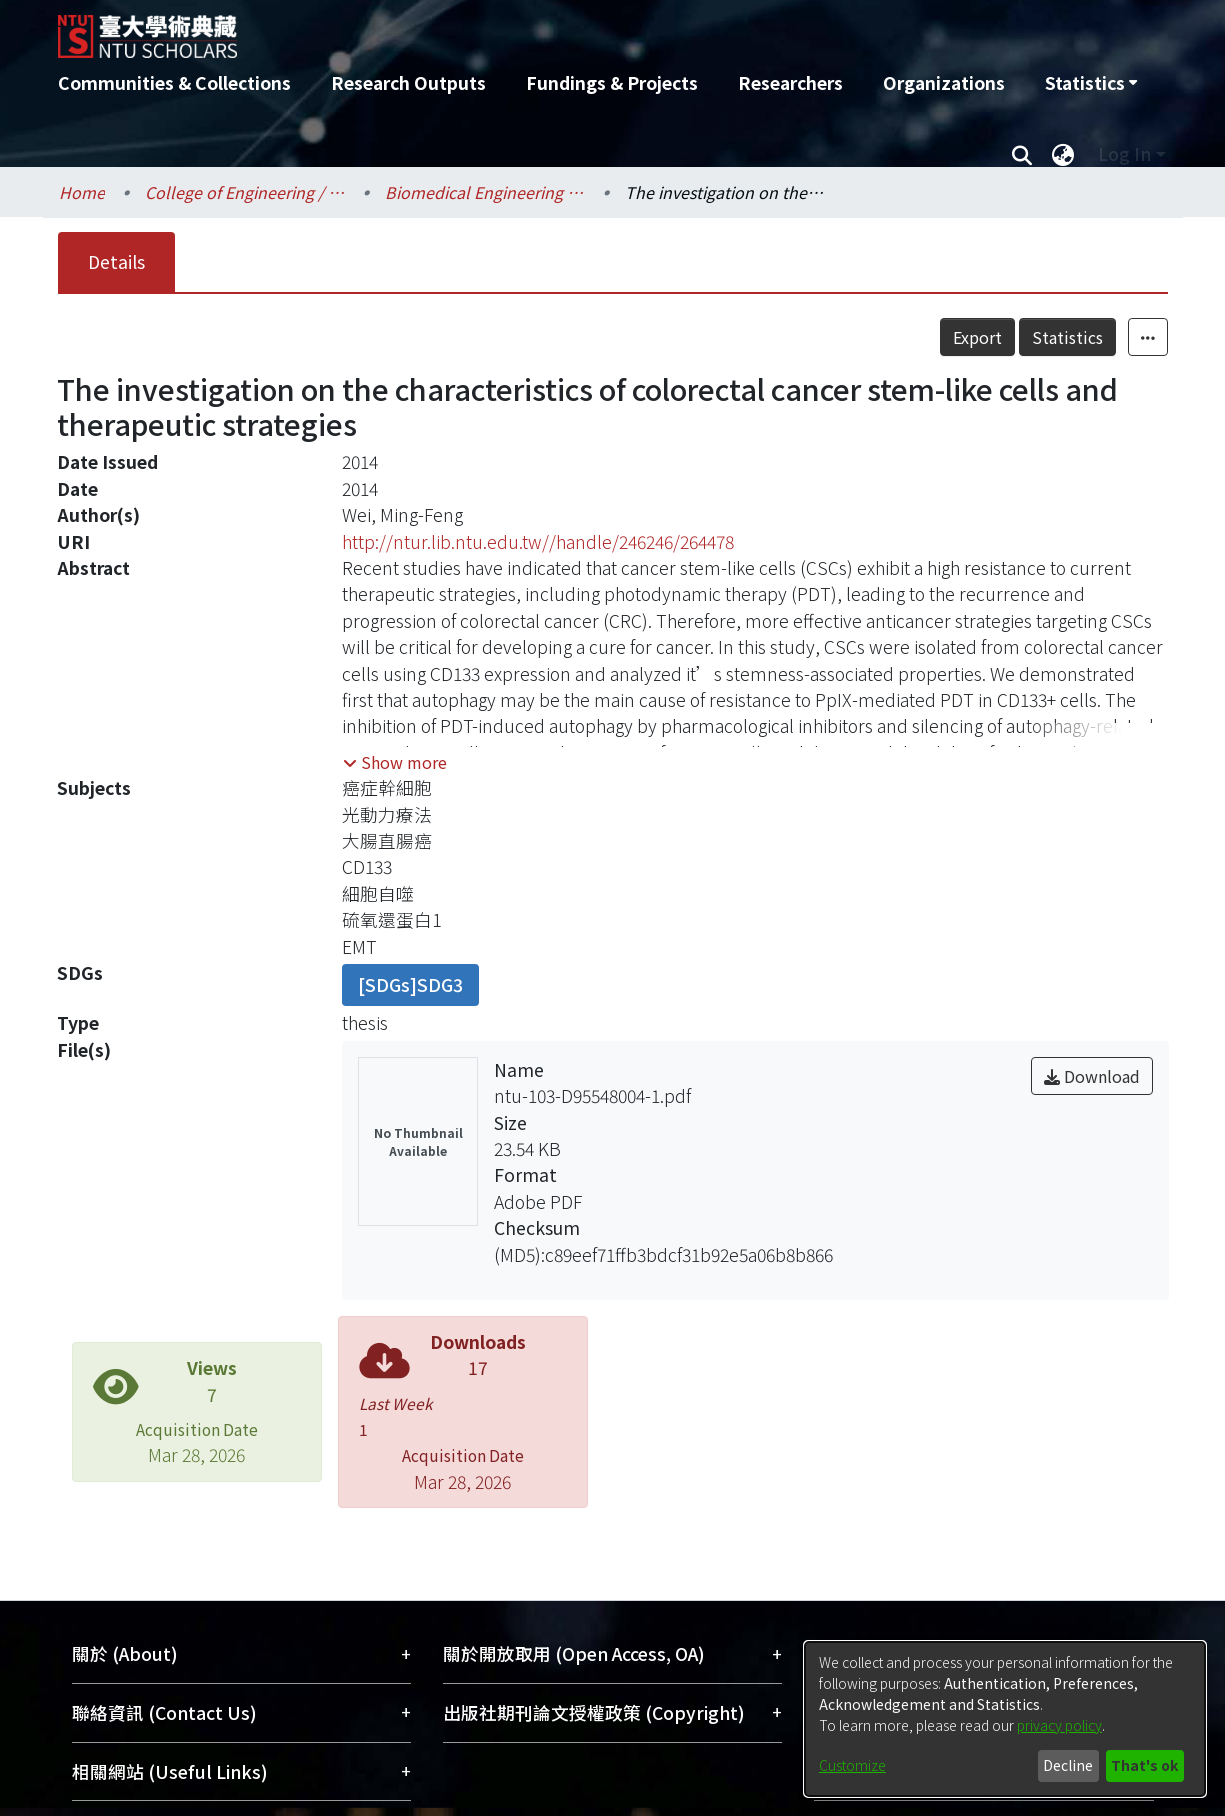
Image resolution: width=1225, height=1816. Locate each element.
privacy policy (1059, 1725)
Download (1092, 1076)
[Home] (505, 29)
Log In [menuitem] (1124, 153)
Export (977, 337)
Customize (852, 1765)
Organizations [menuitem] (944, 82)
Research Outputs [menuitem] (408, 82)
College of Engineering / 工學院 (245, 192)
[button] (395, 762)
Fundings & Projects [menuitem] (612, 82)
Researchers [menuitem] (790, 82)
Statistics (1067, 337)
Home (82, 192)
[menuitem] (1091, 83)
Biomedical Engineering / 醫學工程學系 (485, 192)
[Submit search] (1022, 154)
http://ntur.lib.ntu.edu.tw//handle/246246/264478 (538, 541)
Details (116, 261)
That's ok (1144, 1765)
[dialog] (1005, 1719)
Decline (1068, 1765)
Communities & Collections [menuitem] (174, 82)
